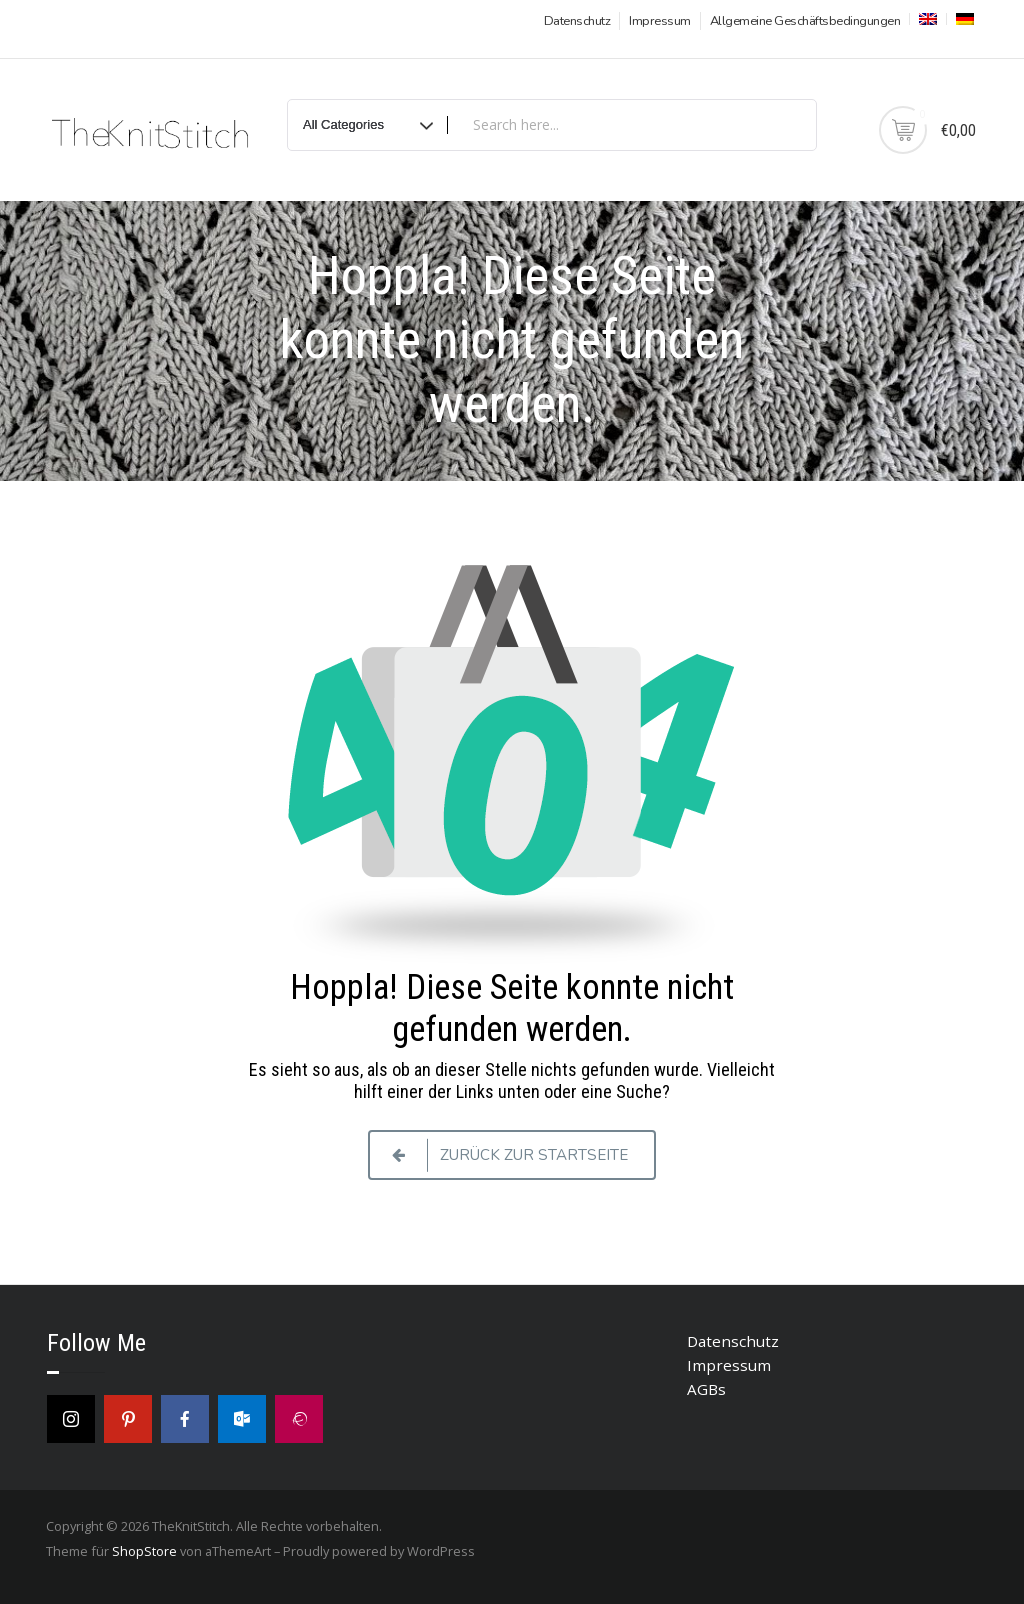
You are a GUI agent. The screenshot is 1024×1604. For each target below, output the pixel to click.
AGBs (706, 1389)
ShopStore (144, 1551)
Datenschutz (577, 21)
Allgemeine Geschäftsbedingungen (805, 21)
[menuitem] (926, 19)
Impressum (660, 21)
